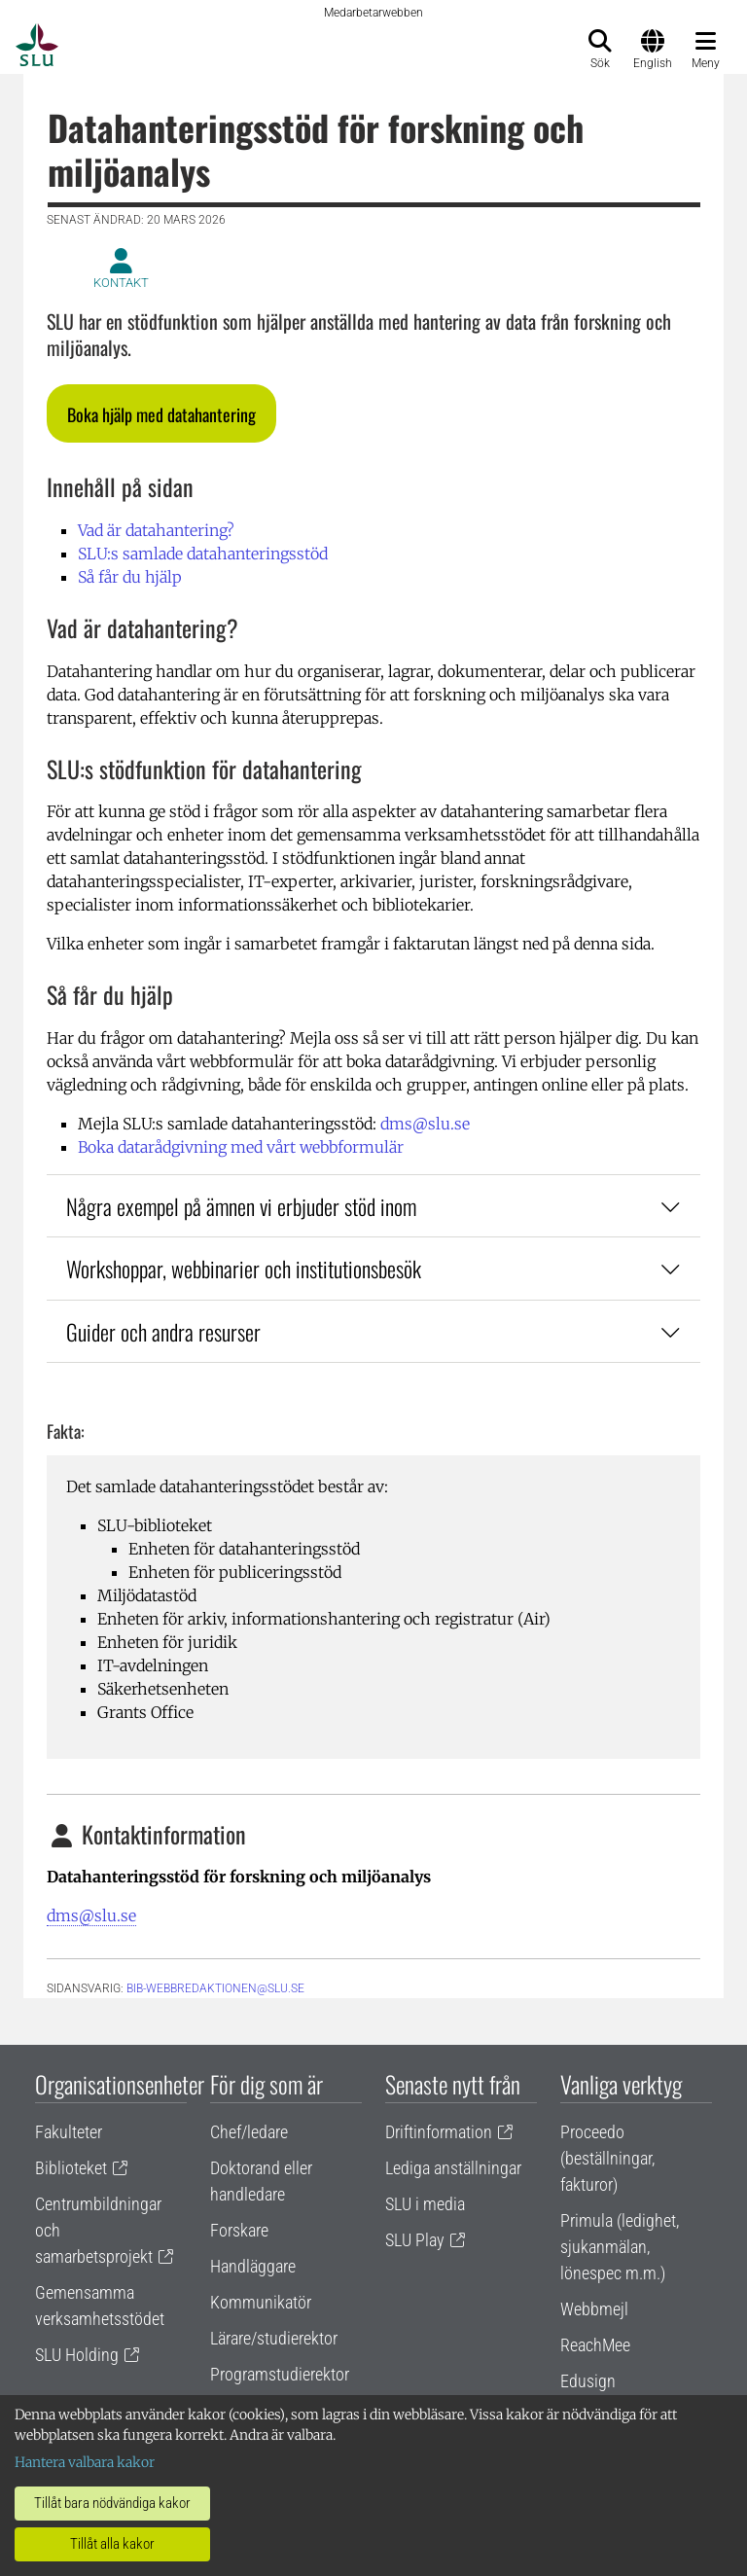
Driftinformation (438, 2132)
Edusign (588, 2381)
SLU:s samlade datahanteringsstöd (203, 553)
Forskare (239, 2230)
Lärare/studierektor (274, 2338)
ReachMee (595, 2345)
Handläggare (253, 2266)
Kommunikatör (260, 2302)
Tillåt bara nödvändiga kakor (112, 2503)
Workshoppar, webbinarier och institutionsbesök (373, 1268)
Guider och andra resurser (373, 1331)
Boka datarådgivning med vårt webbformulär (241, 1147)
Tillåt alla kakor (112, 2544)
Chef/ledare (249, 2132)
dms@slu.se (425, 1123)
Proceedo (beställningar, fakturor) (607, 2158)
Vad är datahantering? (156, 530)
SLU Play (415, 2240)
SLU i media (425, 2204)
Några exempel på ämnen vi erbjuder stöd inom (373, 1206)
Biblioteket (71, 2168)
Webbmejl (594, 2309)
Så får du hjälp (130, 577)
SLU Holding (77, 2354)
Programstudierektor (279, 2374)
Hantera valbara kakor (85, 2462)
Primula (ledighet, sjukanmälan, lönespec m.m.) (619, 2246)
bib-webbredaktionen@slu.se (215, 1988)
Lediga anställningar (453, 2168)
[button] (161, 413)
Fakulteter (68, 2132)
